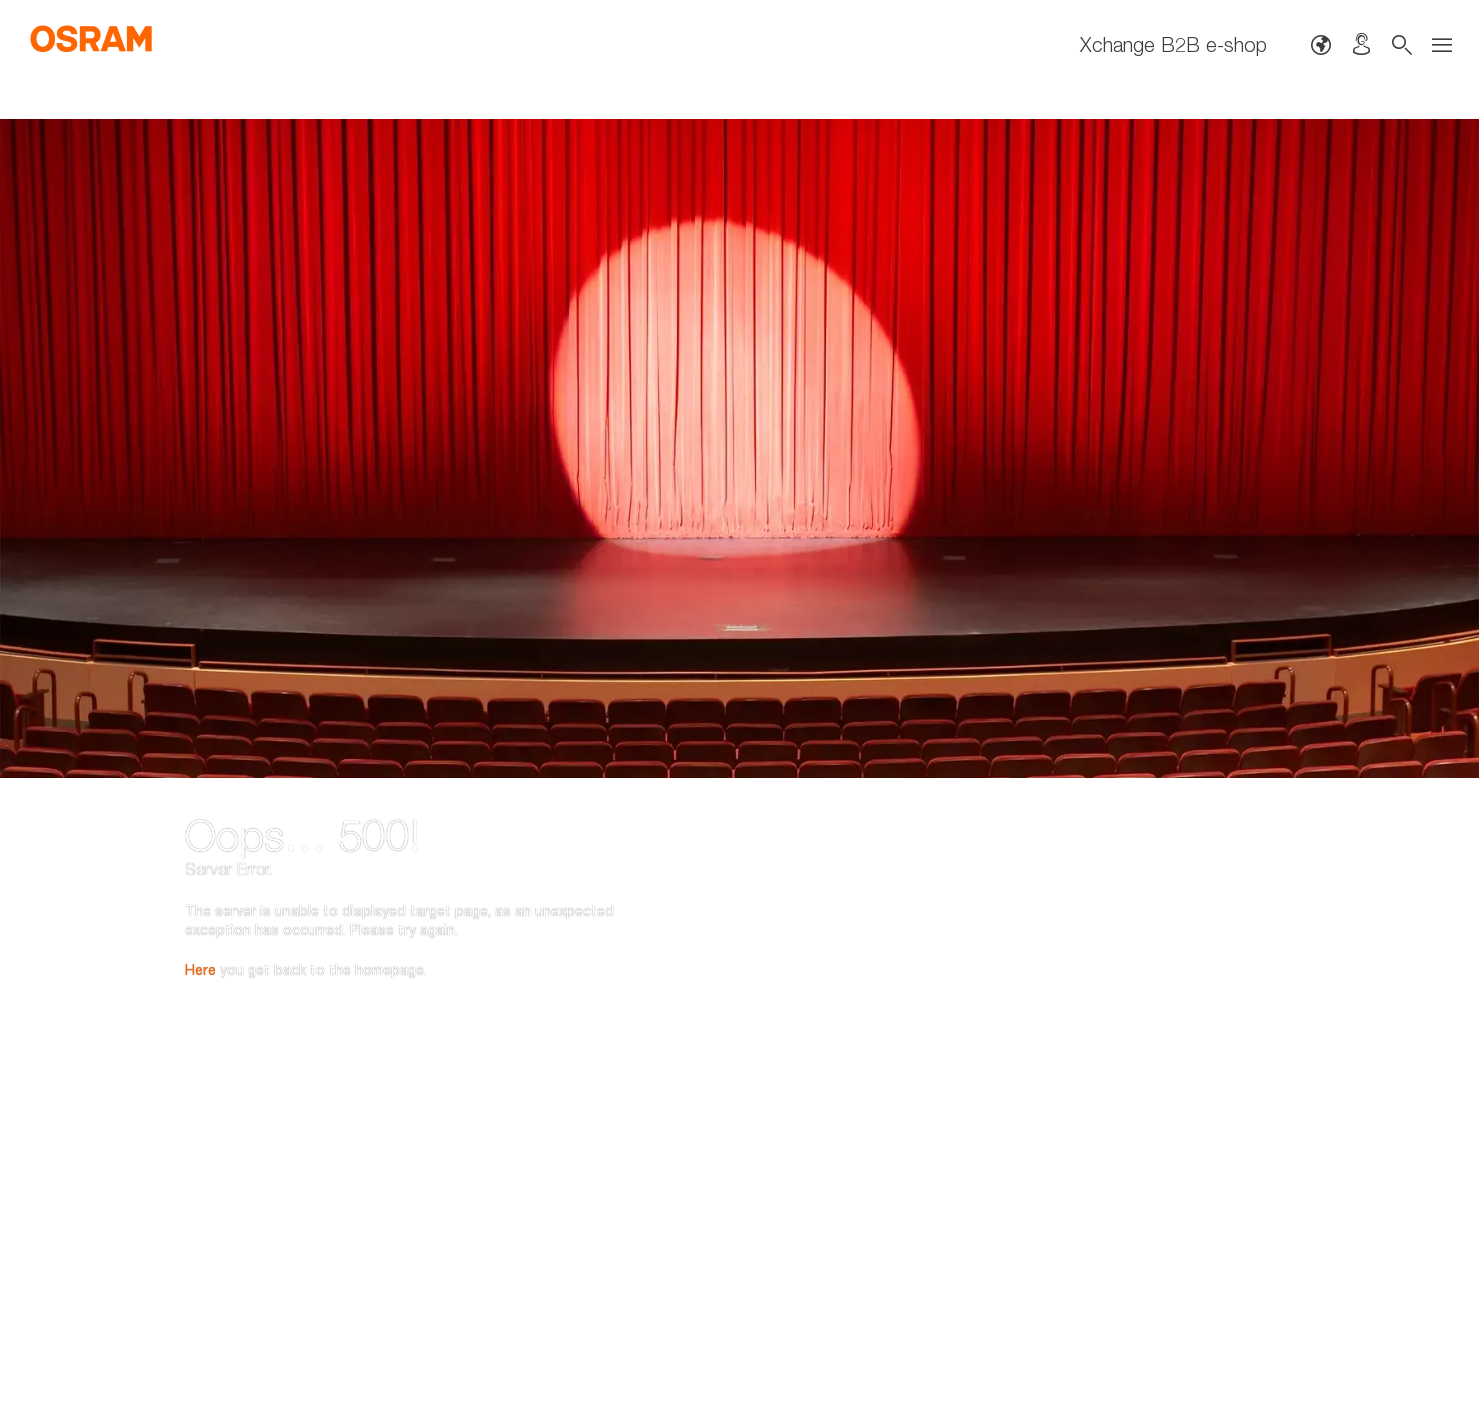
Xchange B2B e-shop (1173, 44)
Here (200, 862)
